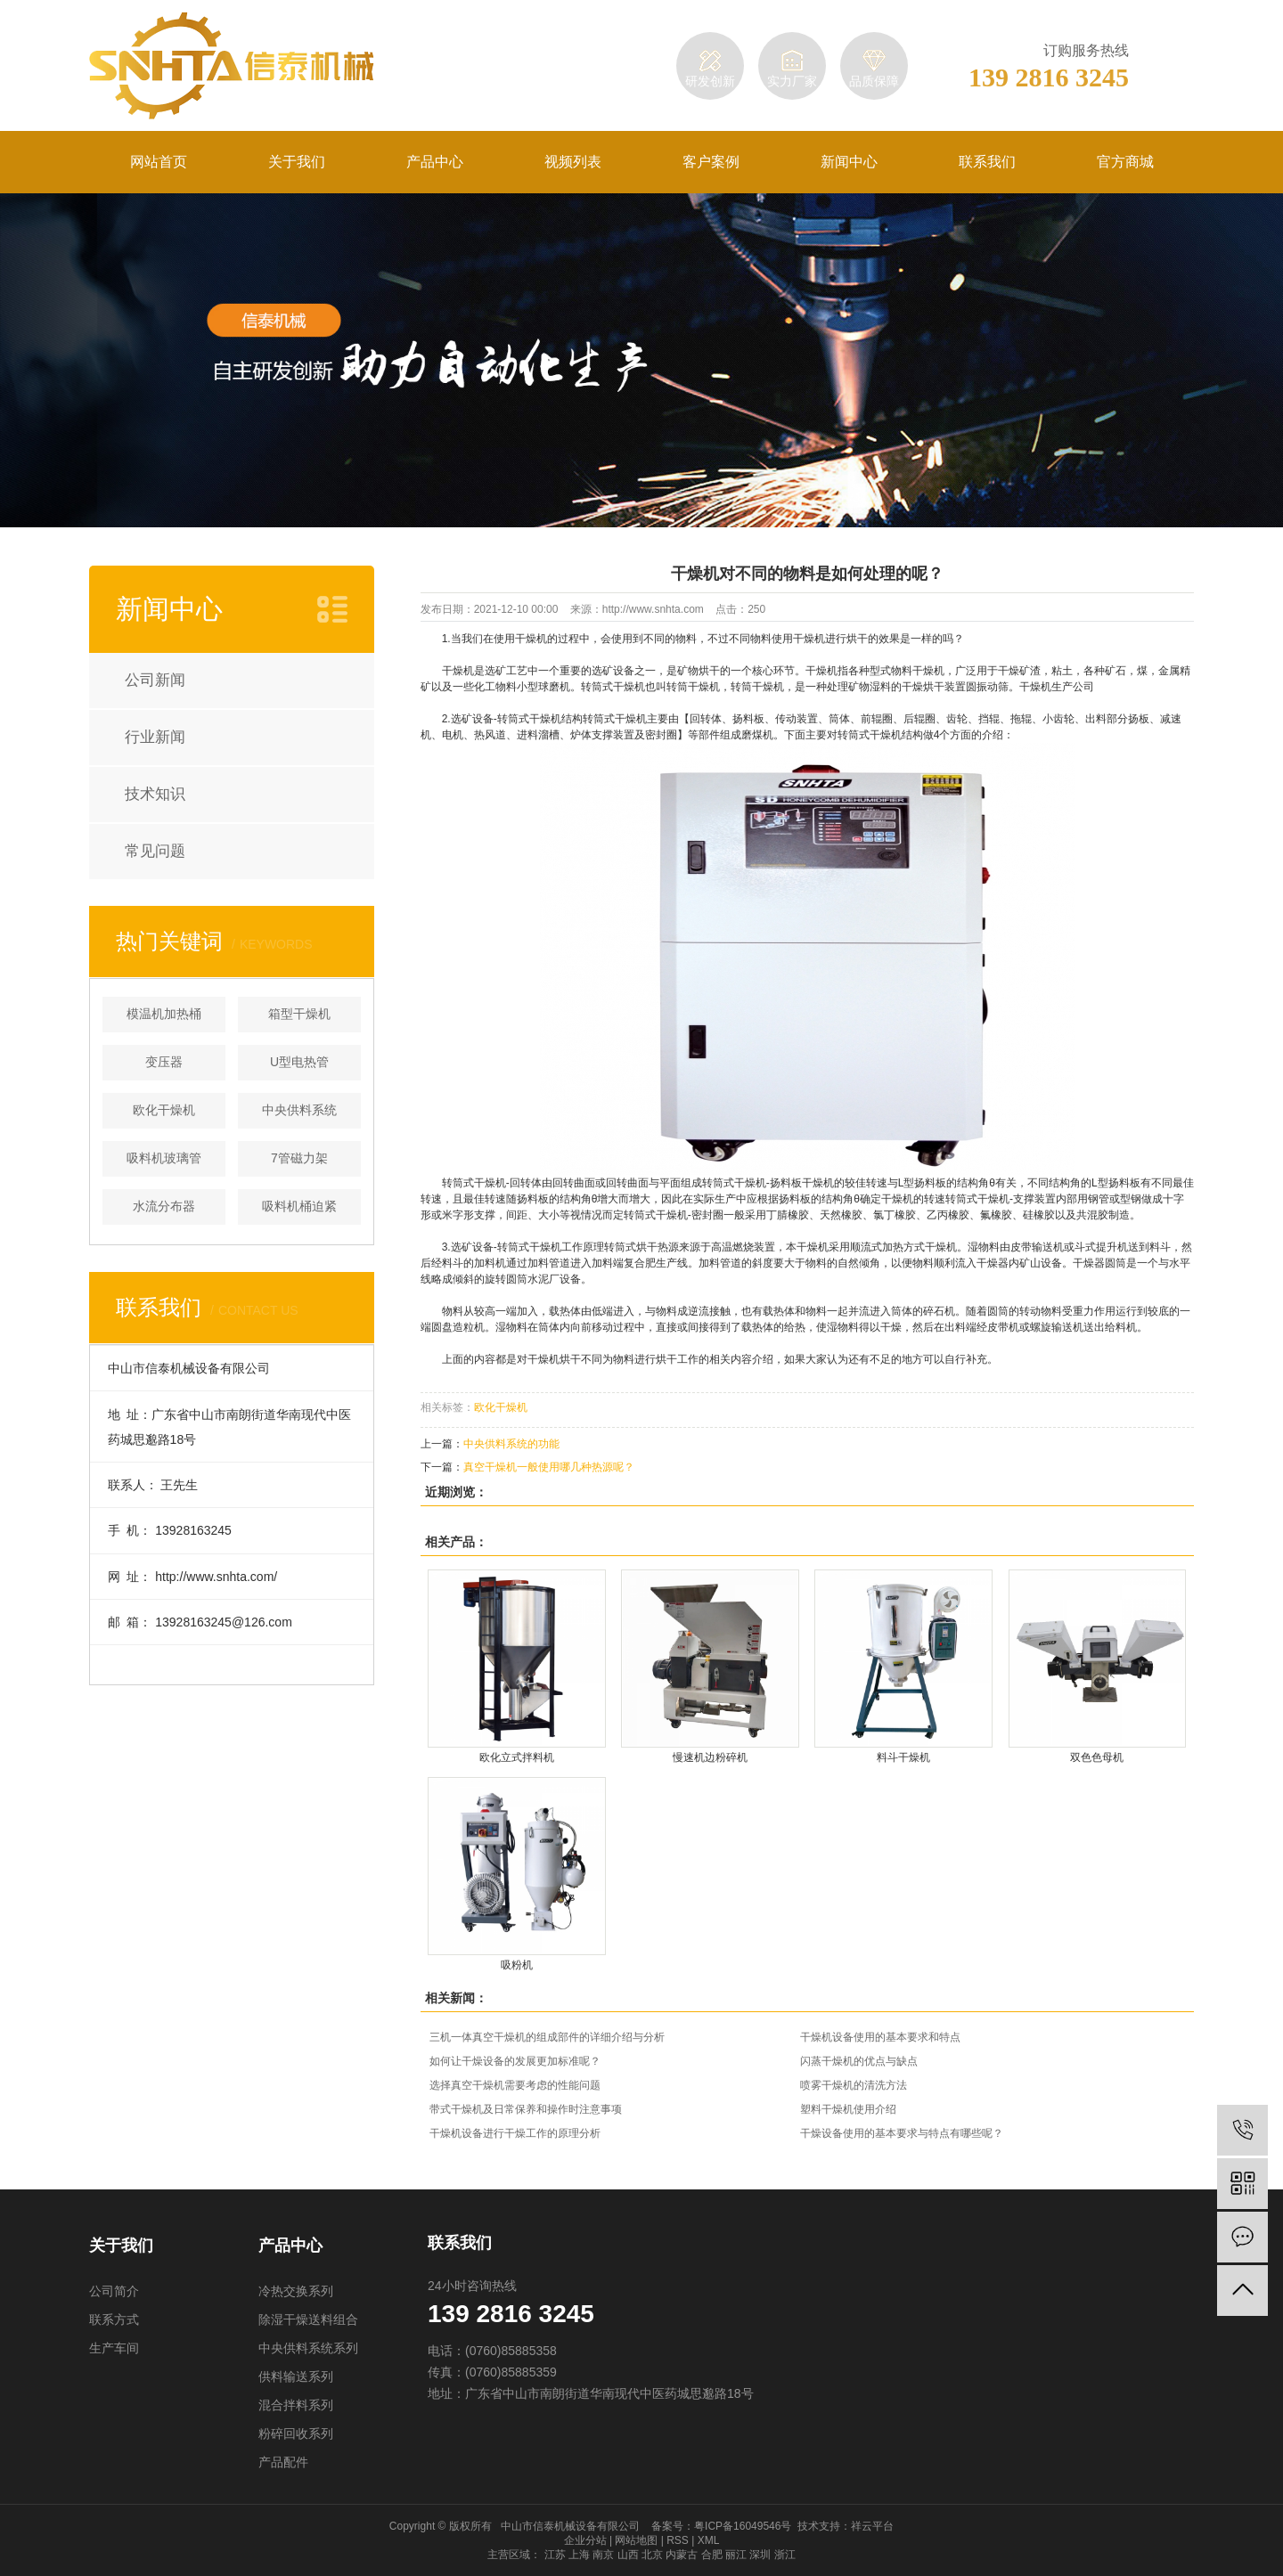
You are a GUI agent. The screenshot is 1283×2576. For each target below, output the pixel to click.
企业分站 (585, 2540)
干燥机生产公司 (1056, 687)
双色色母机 (1097, 1758)
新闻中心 (849, 161)
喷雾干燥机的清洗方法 (853, 2085)
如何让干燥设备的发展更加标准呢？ (515, 2061)
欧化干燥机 (164, 1110)
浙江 (785, 2554)
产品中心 (434, 161)
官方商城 (1125, 161)
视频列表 (572, 161)
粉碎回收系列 (295, 2433)
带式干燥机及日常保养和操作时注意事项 (525, 2109)
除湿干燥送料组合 (308, 2319)
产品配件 (283, 2462)
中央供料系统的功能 (511, 1444)
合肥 (712, 2554)
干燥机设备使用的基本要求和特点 (880, 2037)
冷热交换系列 (295, 2291)
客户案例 (711, 161)
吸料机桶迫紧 (299, 1206)
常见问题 (155, 851)
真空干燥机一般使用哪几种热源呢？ (548, 1467)
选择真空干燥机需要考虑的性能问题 (515, 2085)
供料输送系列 (295, 2376)
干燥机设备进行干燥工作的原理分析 (515, 2133)
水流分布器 (164, 1206)
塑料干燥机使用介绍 (848, 2109)
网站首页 (158, 161)
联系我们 (987, 161)
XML (709, 2540)
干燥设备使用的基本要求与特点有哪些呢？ (901, 2133)
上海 (579, 2554)
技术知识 (155, 794)
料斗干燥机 (903, 1758)
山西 (628, 2554)
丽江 (736, 2554)
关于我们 (296, 161)
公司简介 (114, 2291)
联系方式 (114, 2319)
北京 (652, 2554)
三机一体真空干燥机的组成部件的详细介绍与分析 (547, 2037)
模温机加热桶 (164, 1014)
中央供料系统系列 (308, 2348)
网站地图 (636, 2540)
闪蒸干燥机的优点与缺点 (859, 2061)
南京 (603, 2554)
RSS (677, 2540)
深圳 (760, 2554)
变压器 (164, 1062)
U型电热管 (299, 1062)
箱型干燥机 (299, 1014)
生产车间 (114, 2348)
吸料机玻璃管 (164, 1158)
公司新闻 (155, 680)
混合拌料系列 (295, 2405)
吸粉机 (517, 1965)
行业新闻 (155, 737)
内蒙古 (682, 2554)
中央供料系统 (299, 1110)
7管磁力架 (299, 1158)
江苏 (555, 2554)
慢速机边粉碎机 (710, 1758)
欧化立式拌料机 (516, 1758)
